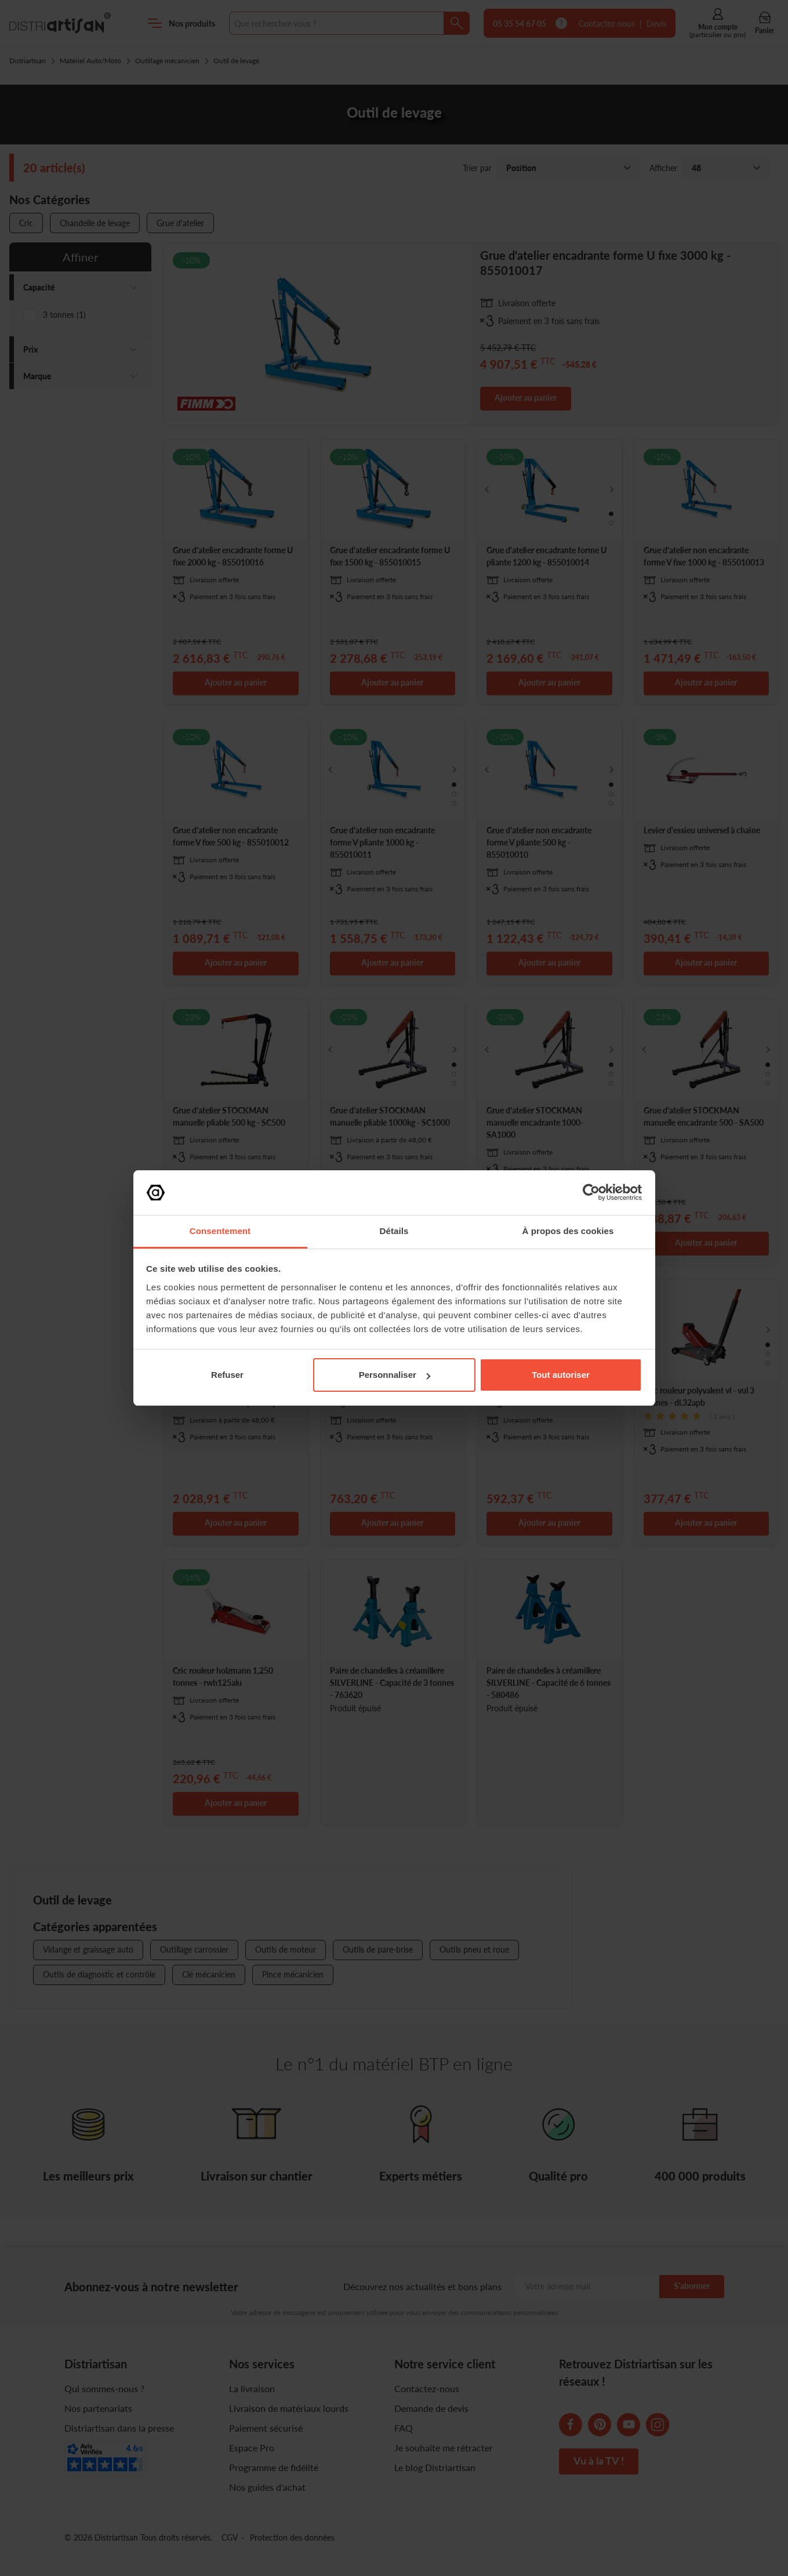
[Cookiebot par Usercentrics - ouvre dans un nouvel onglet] (591, 1192)
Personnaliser (394, 1375)
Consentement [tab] (220, 1231)
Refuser (227, 1375)
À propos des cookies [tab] (568, 1231)
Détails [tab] (394, 1231)
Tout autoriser (561, 1375)
